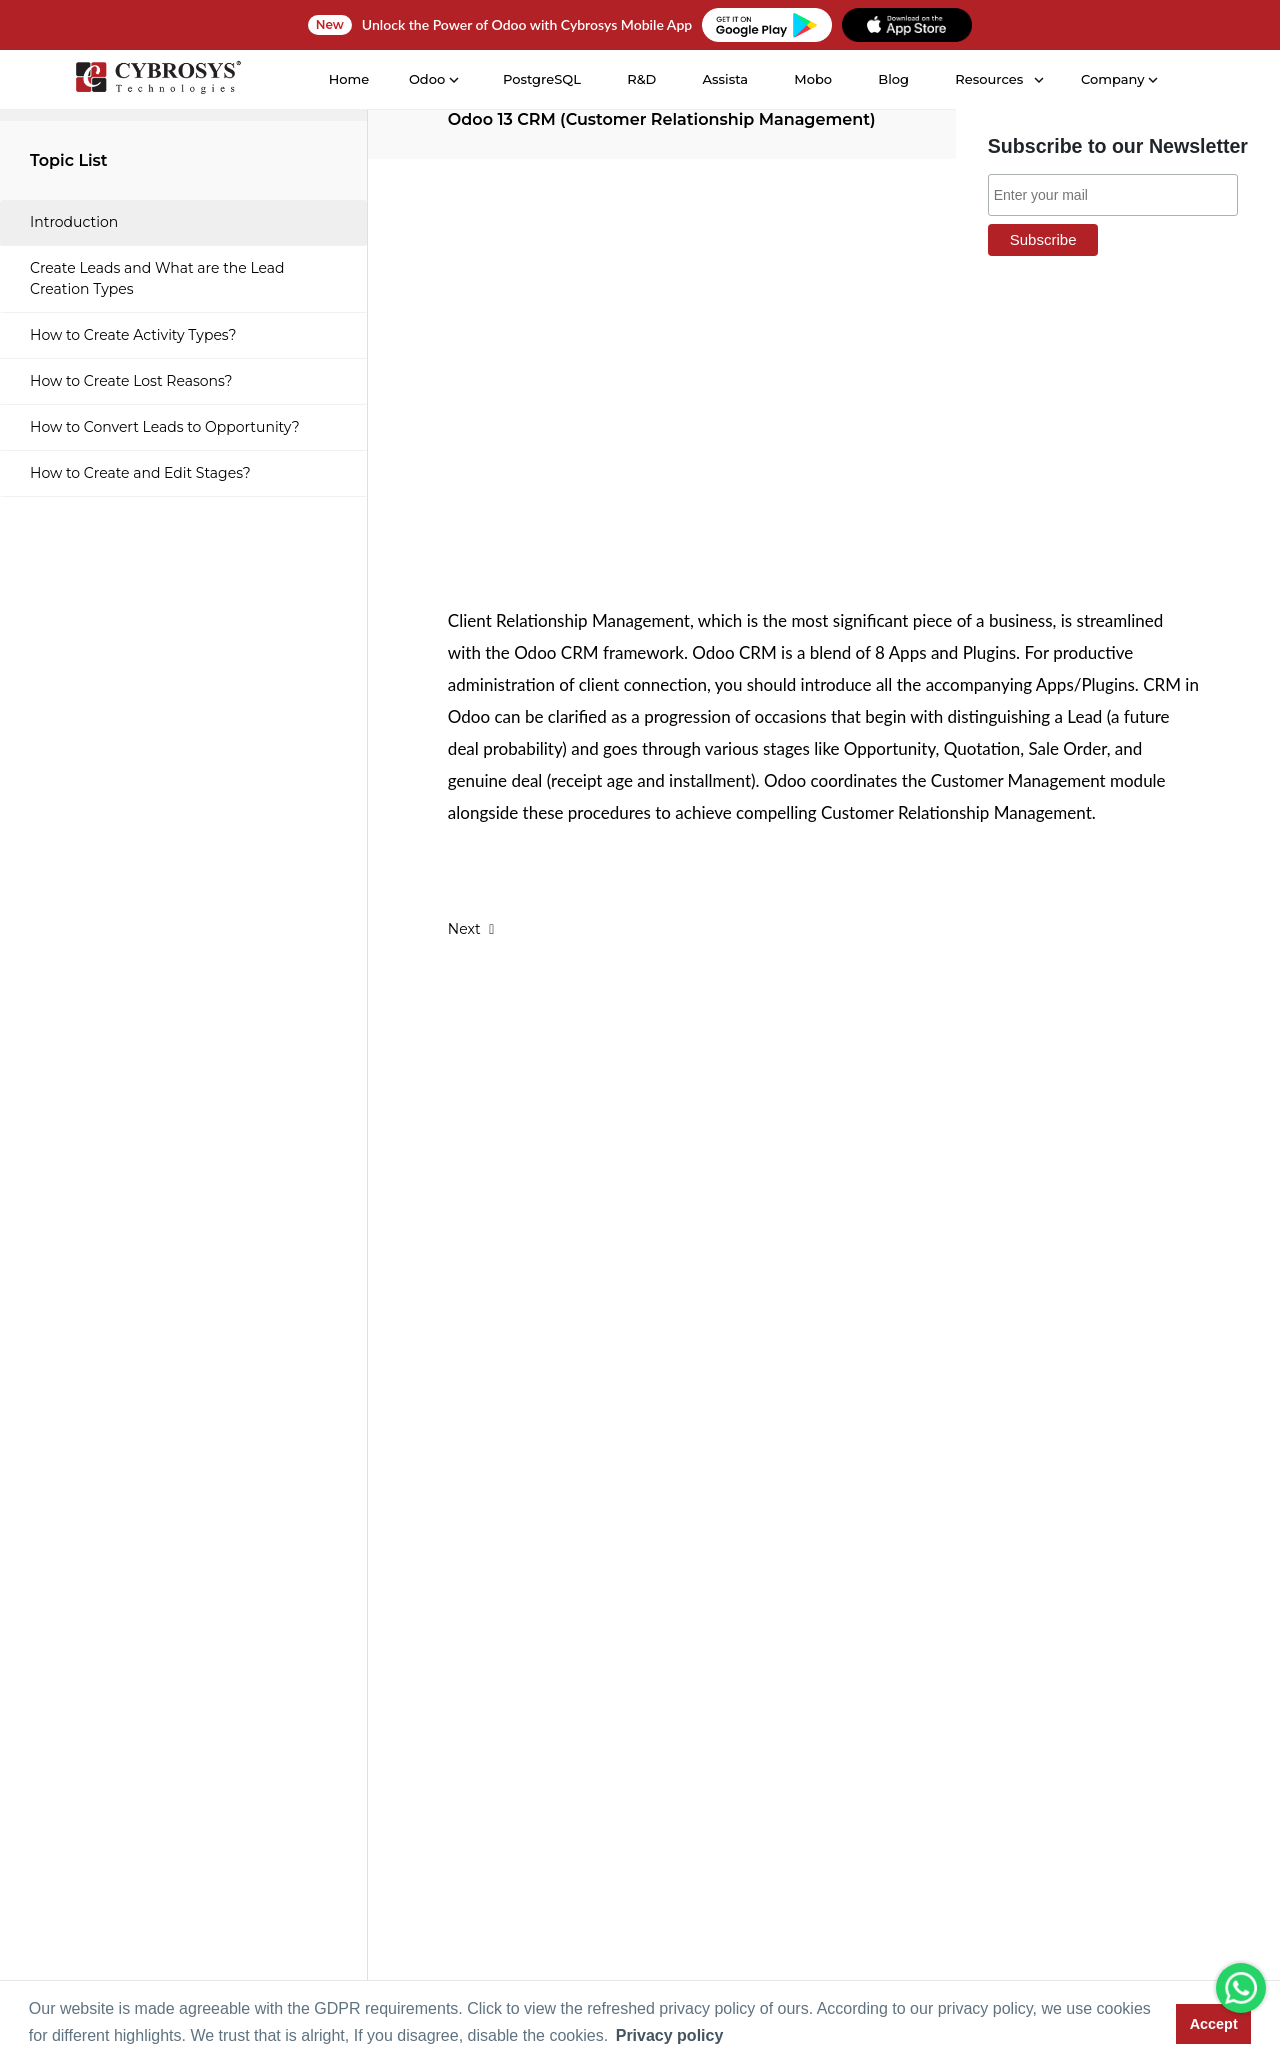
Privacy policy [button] (670, 2035)
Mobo (812, 79)
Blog (892, 79)
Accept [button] (1214, 2024)
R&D (640, 79)
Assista (724, 79)
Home (347, 79)
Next (471, 929)
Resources (988, 79)
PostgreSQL (541, 79)
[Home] (157, 80)
